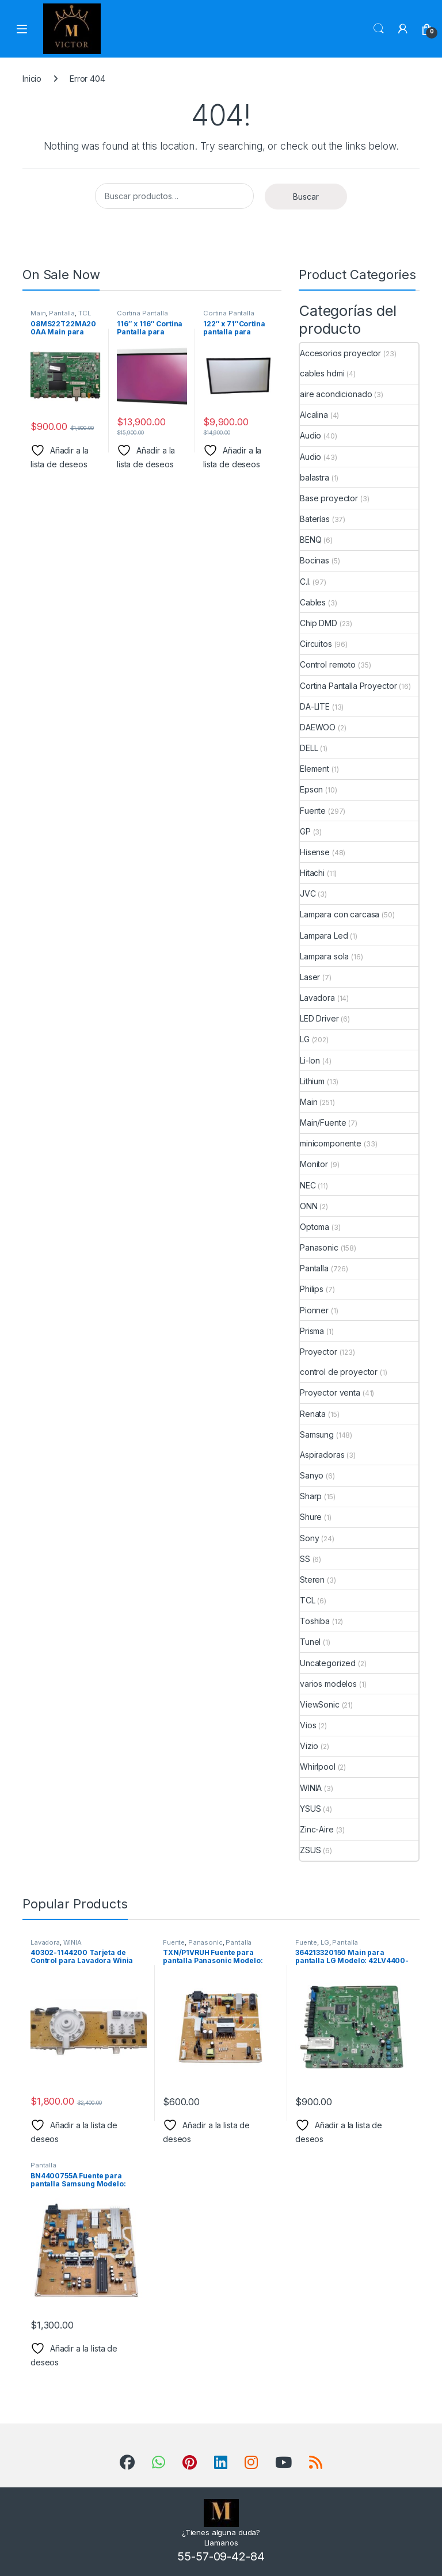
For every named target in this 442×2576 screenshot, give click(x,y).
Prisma (312, 1331)
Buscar (306, 196)
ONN (309, 1206)
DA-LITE (315, 706)
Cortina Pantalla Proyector (142, 316)
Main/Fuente (323, 1122)
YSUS (310, 1808)
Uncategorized (328, 1663)
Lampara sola (324, 956)
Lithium (312, 1081)
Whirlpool (318, 1766)
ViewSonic (320, 1704)
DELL (309, 748)
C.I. (305, 581)
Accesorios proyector (340, 353)
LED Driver (319, 1018)
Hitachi (312, 873)
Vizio (309, 1746)
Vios (308, 1725)
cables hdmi (322, 373)
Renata (313, 1414)
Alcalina (314, 415)
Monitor (314, 1164)
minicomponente (330, 1143)
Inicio (31, 78)
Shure (311, 1517)
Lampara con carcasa (339, 914)
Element (314, 768)
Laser (310, 977)
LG (305, 1039)
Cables (313, 602)
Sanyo (311, 1475)
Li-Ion (310, 1060)
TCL (84, 313)
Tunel (310, 1642)
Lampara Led (324, 935)
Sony (309, 1538)
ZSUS (310, 1850)
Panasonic (319, 1247)
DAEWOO (318, 727)
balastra (314, 477)
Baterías (315, 519)
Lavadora (317, 998)
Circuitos (316, 644)
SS (305, 1559)
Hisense (315, 852)
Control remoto (328, 664)
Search (378, 28)
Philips (311, 1289)
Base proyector (329, 498)
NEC (308, 1185)
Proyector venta (330, 1392)
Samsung (317, 1434)
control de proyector (339, 1372)
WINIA (311, 1788)
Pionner (314, 1310)
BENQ (310, 539)
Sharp (311, 1496)
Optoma (314, 1227)
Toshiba (315, 1621)
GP (305, 831)
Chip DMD (318, 623)
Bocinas (314, 560)
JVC (308, 893)
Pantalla (62, 313)
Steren (312, 1579)
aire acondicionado (336, 394)
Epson (311, 789)
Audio (310, 435)
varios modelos (328, 1684)
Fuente (313, 811)
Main (38, 313)
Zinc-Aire (317, 1829)
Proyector (318, 1351)
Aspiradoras (322, 1455)
